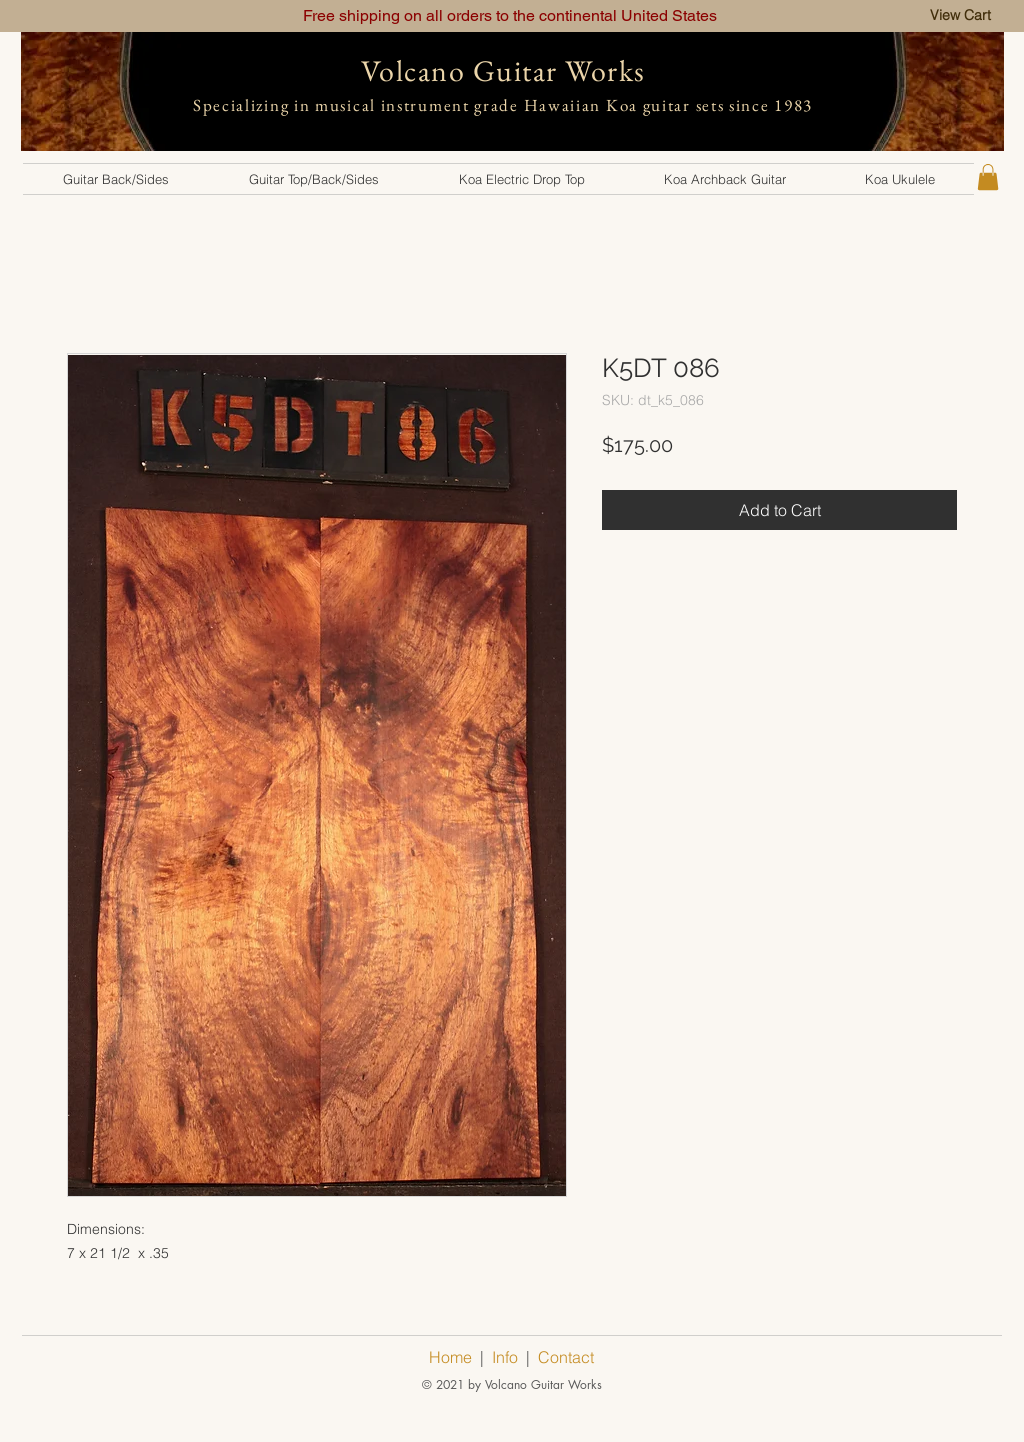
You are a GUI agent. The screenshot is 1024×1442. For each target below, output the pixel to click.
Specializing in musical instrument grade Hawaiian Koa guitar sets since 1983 (503, 105)
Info (505, 1357)
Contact (566, 1357)
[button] (116, 179)
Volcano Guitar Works (503, 70)
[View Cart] (960, 15)
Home (450, 1357)
